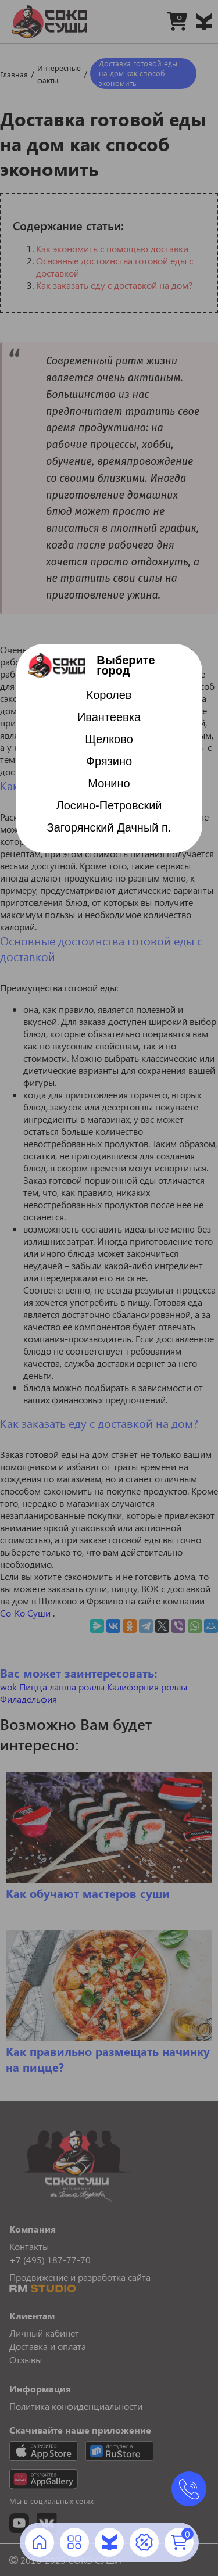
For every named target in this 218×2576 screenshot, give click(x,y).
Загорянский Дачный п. (109, 827)
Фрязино (109, 761)
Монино (109, 783)
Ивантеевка (109, 717)
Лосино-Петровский (109, 805)
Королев (109, 695)
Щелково (109, 739)
